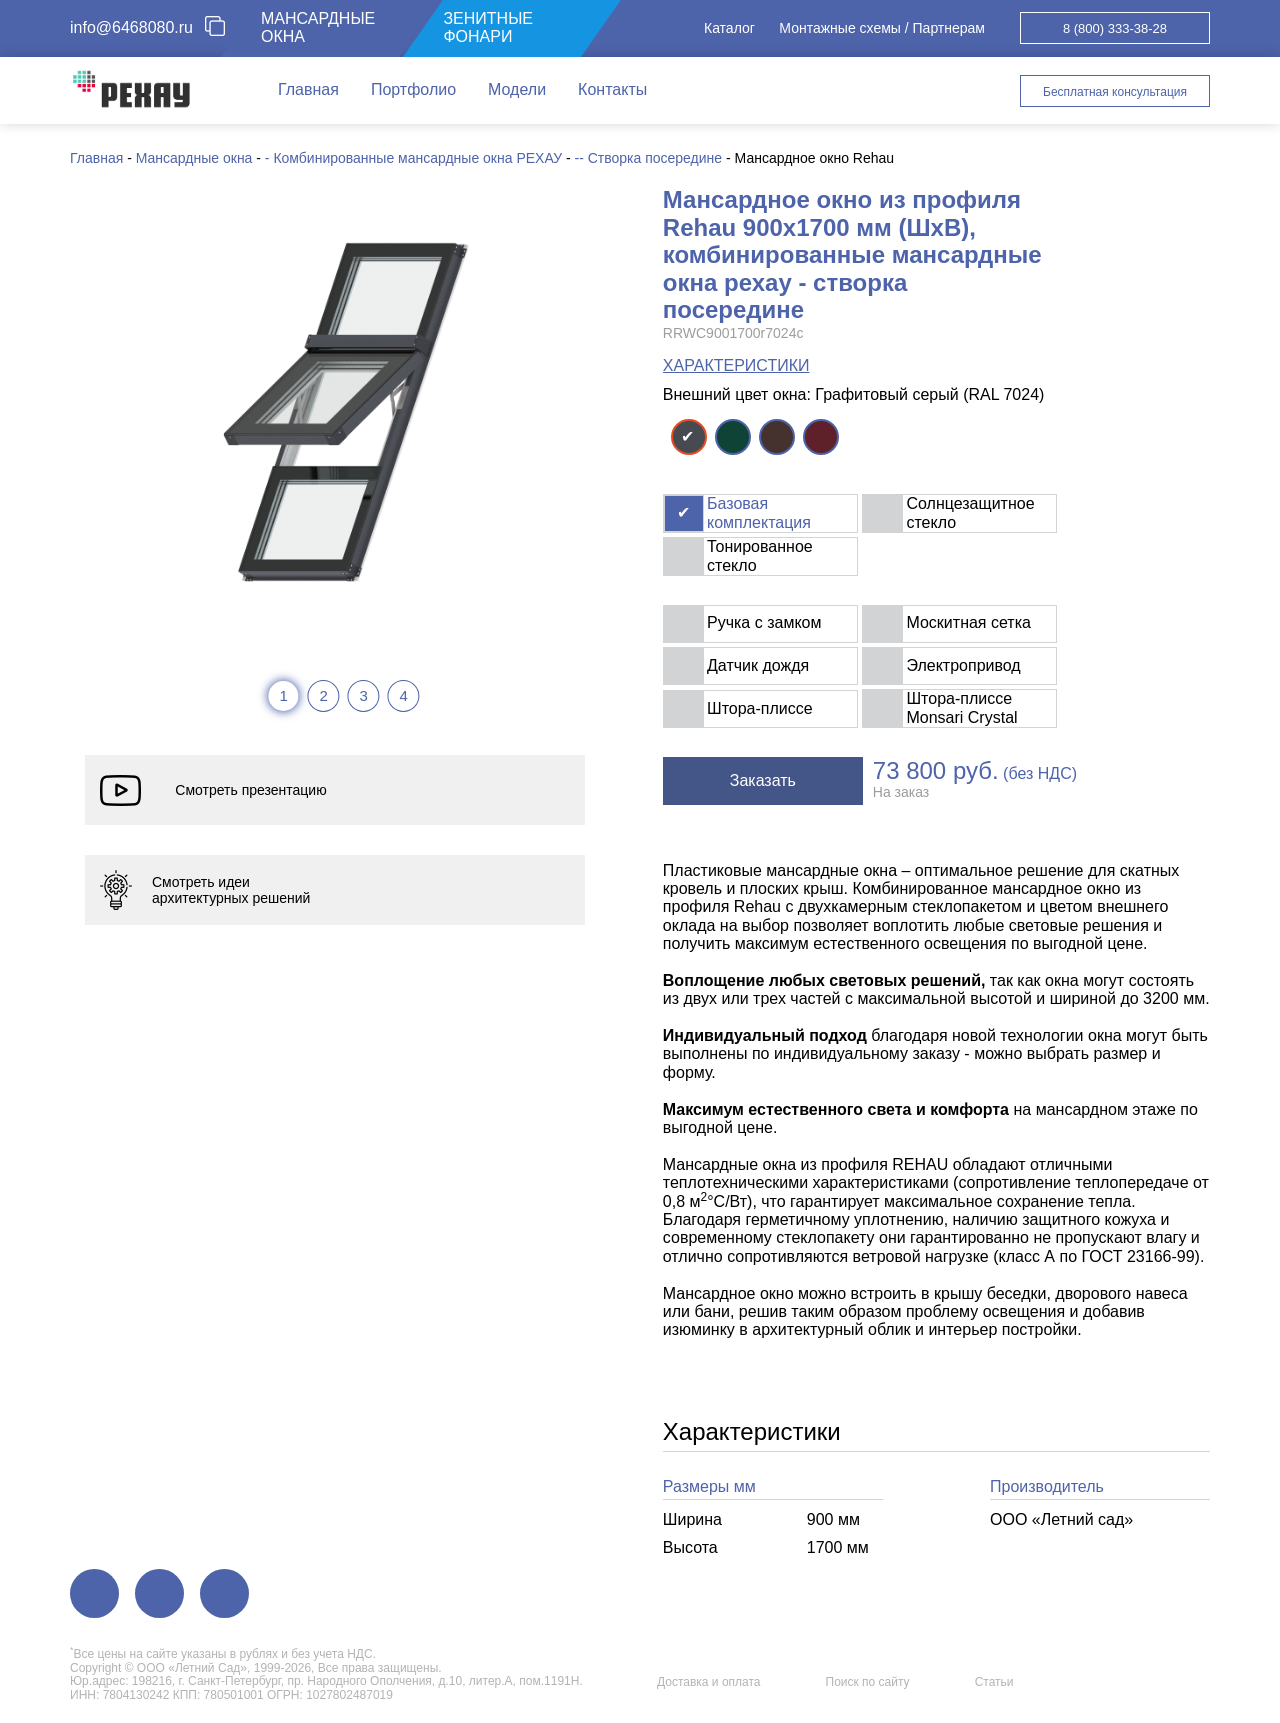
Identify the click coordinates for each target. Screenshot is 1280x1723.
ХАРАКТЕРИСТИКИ (736, 365)
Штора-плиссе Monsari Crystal (961, 707)
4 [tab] (403, 695)
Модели (517, 89)
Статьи (994, 1682)
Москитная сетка (968, 622)
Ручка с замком (764, 622)
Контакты (612, 89)
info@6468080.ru (131, 27)
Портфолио (413, 89)
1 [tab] (283, 695)
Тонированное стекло (760, 555)
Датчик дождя (758, 665)
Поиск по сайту (868, 1682)
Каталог (729, 28)
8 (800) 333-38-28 (1115, 28)
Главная (308, 89)
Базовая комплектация (759, 512)
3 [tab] (363, 695)
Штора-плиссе (760, 708)
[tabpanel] (344, 411)
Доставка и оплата (709, 1682)
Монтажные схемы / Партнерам (882, 28)
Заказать (763, 780)
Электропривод (963, 665)
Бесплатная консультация (1115, 92)
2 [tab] (323, 695)
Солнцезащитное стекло (970, 512)
